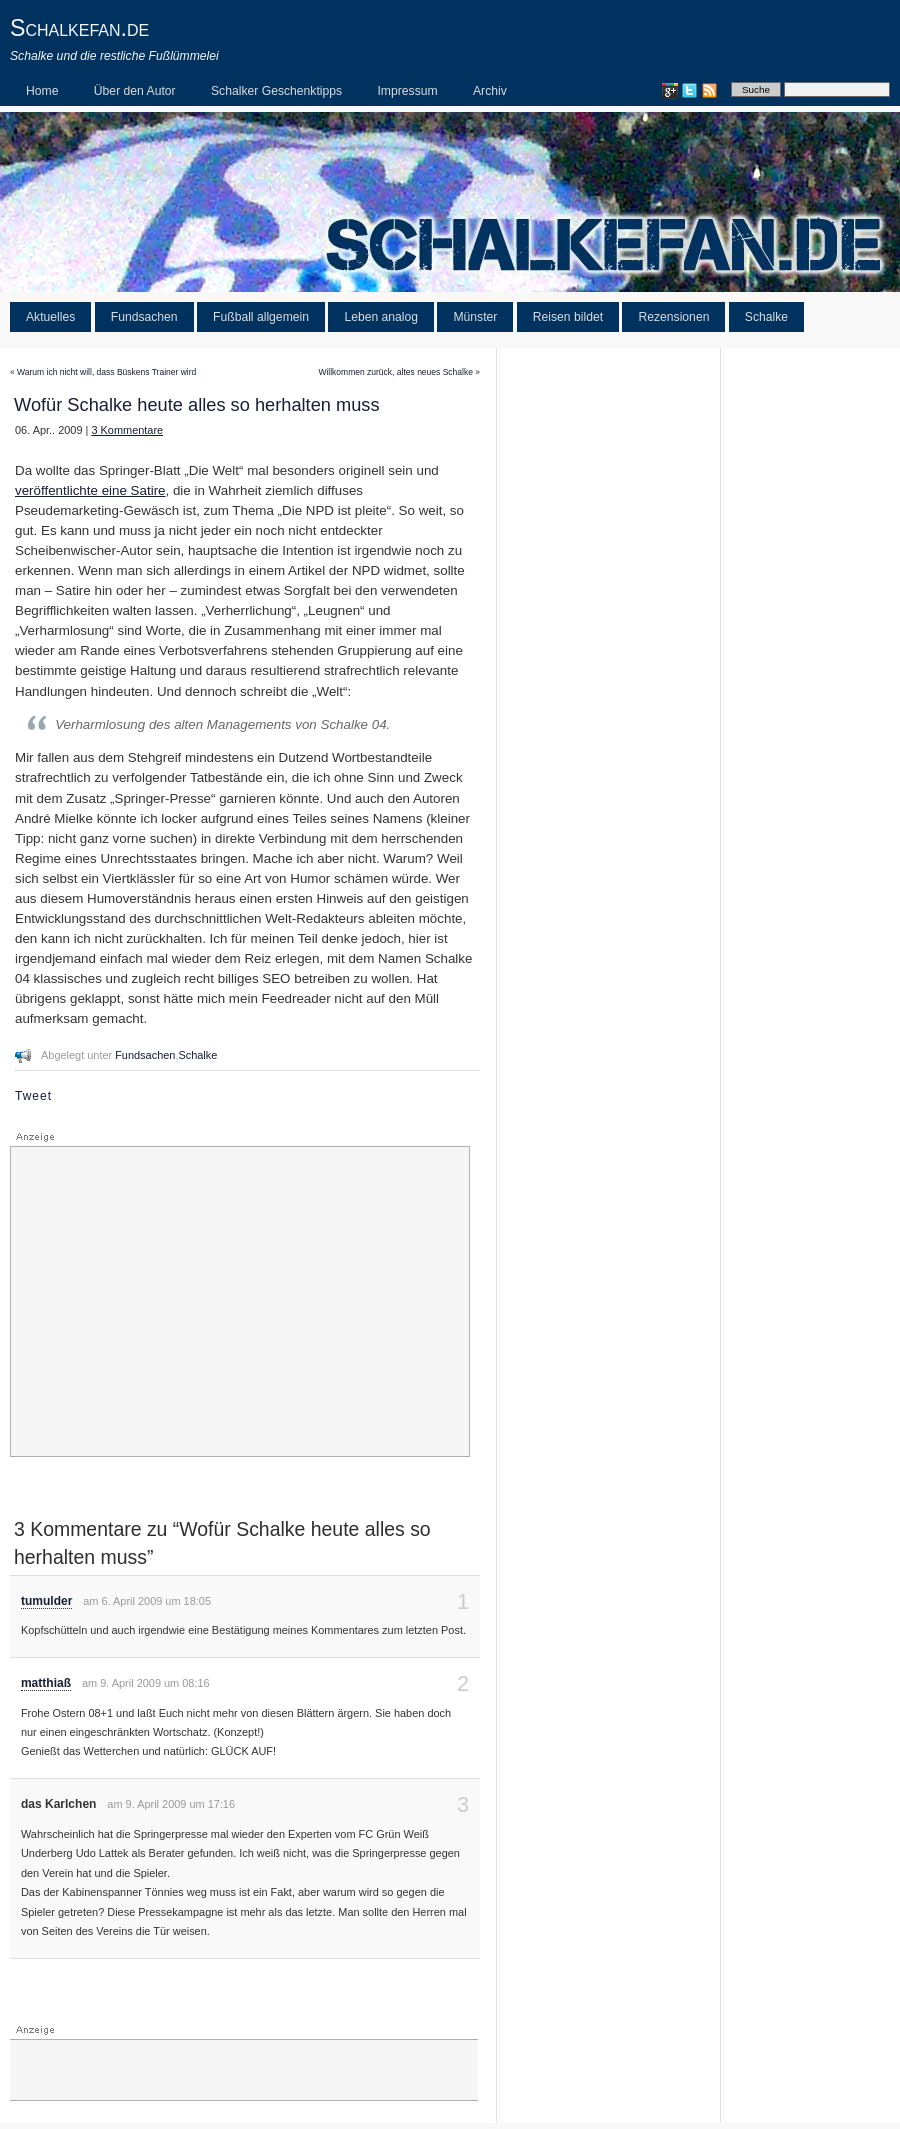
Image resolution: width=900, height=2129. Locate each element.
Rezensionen (673, 317)
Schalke (766, 317)
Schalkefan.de (79, 28)
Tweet (33, 1096)
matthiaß (46, 1683)
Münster (475, 317)
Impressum (407, 91)
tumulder (46, 1601)
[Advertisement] (240, 1302)
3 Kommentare (127, 430)
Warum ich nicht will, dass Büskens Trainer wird (106, 372)
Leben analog (381, 317)
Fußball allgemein (261, 317)
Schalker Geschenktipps (276, 91)
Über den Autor (135, 91)
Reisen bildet (568, 317)
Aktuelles (50, 317)
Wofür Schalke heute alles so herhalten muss (197, 404)
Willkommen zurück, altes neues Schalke (395, 372)
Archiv (490, 91)
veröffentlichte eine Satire (90, 490)
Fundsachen (144, 317)
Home (42, 91)
